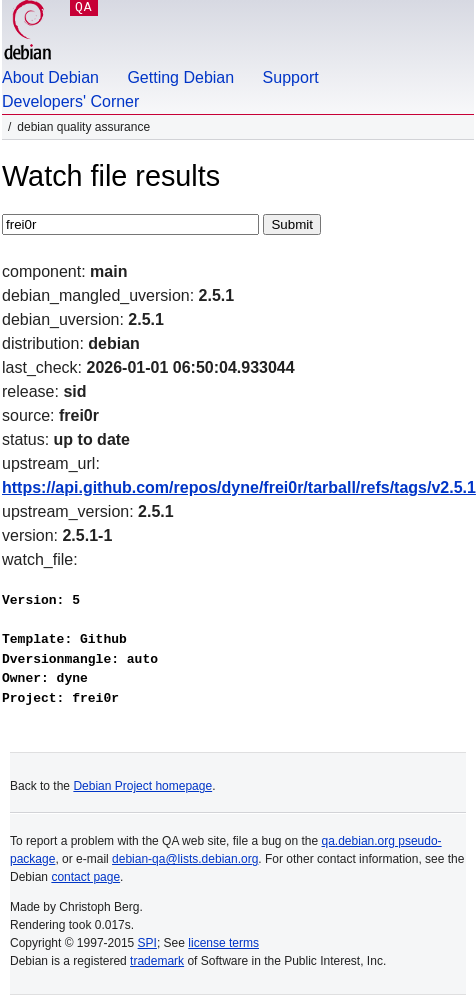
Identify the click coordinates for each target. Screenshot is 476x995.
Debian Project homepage (142, 786)
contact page (85, 877)
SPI (147, 943)
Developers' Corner (70, 101)
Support (291, 77)
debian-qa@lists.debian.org (185, 859)
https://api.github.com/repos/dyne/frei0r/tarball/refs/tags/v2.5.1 (239, 487)
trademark (157, 961)
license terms (223, 943)
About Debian (50, 77)
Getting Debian (180, 77)
